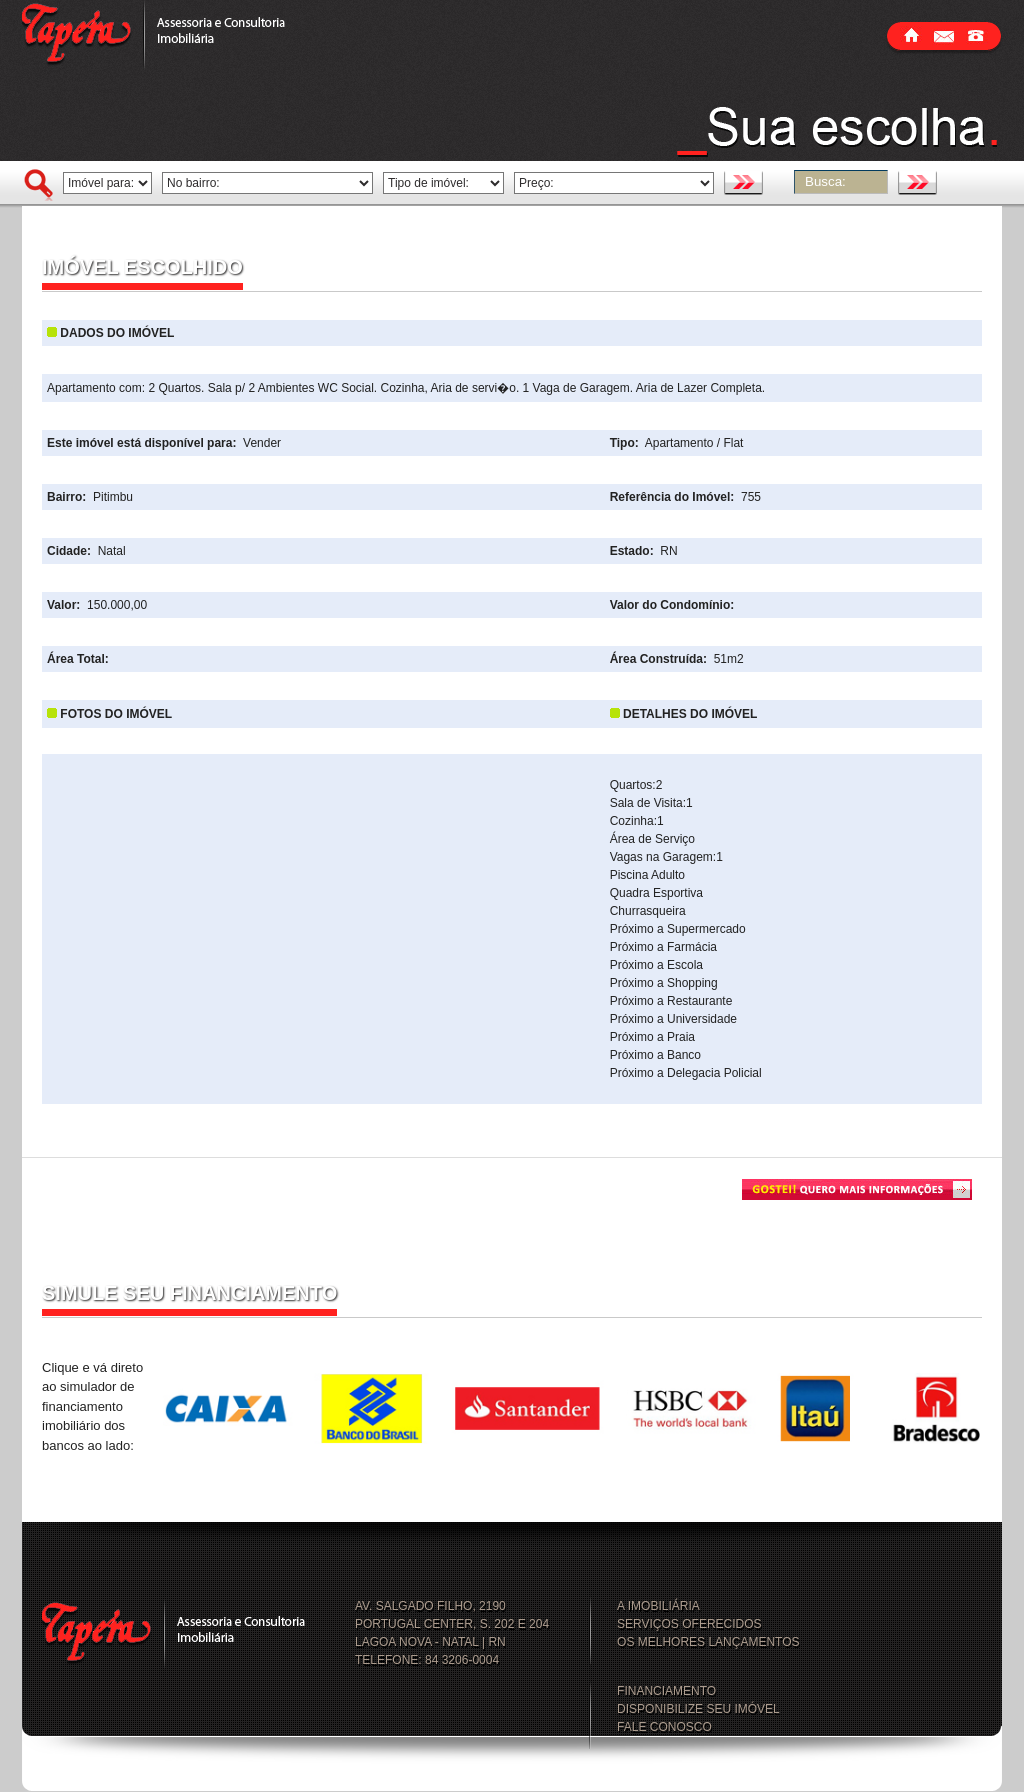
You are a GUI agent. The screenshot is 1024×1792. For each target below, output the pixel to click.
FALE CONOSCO (664, 1727)
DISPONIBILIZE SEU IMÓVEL (698, 1709)
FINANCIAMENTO (666, 1691)
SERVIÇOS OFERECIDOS (689, 1624)
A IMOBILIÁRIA (658, 1606)
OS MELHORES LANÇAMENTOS (708, 1642)
